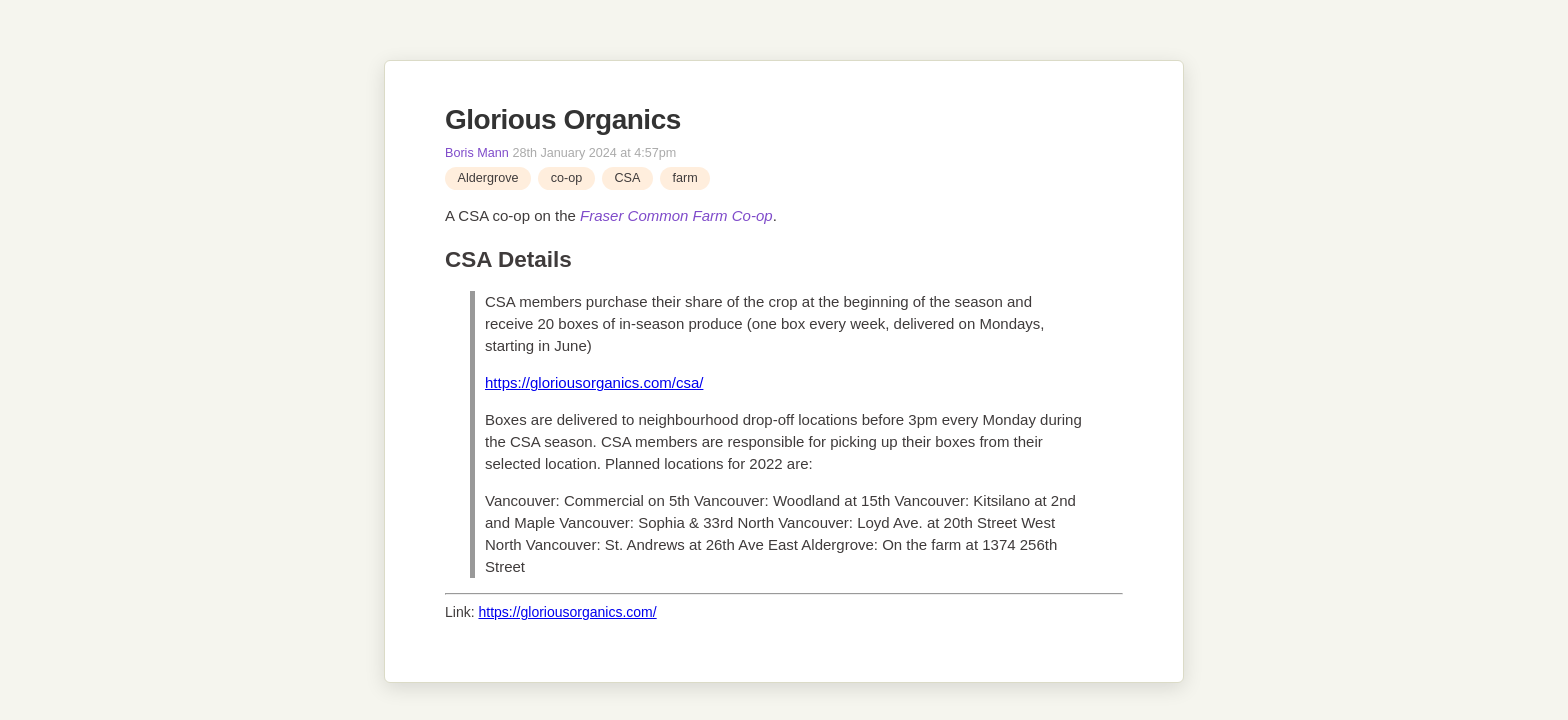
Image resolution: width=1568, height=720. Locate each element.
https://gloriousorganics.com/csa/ (594, 382)
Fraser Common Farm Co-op (676, 215)
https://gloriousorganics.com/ (567, 612)
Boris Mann (477, 153)
